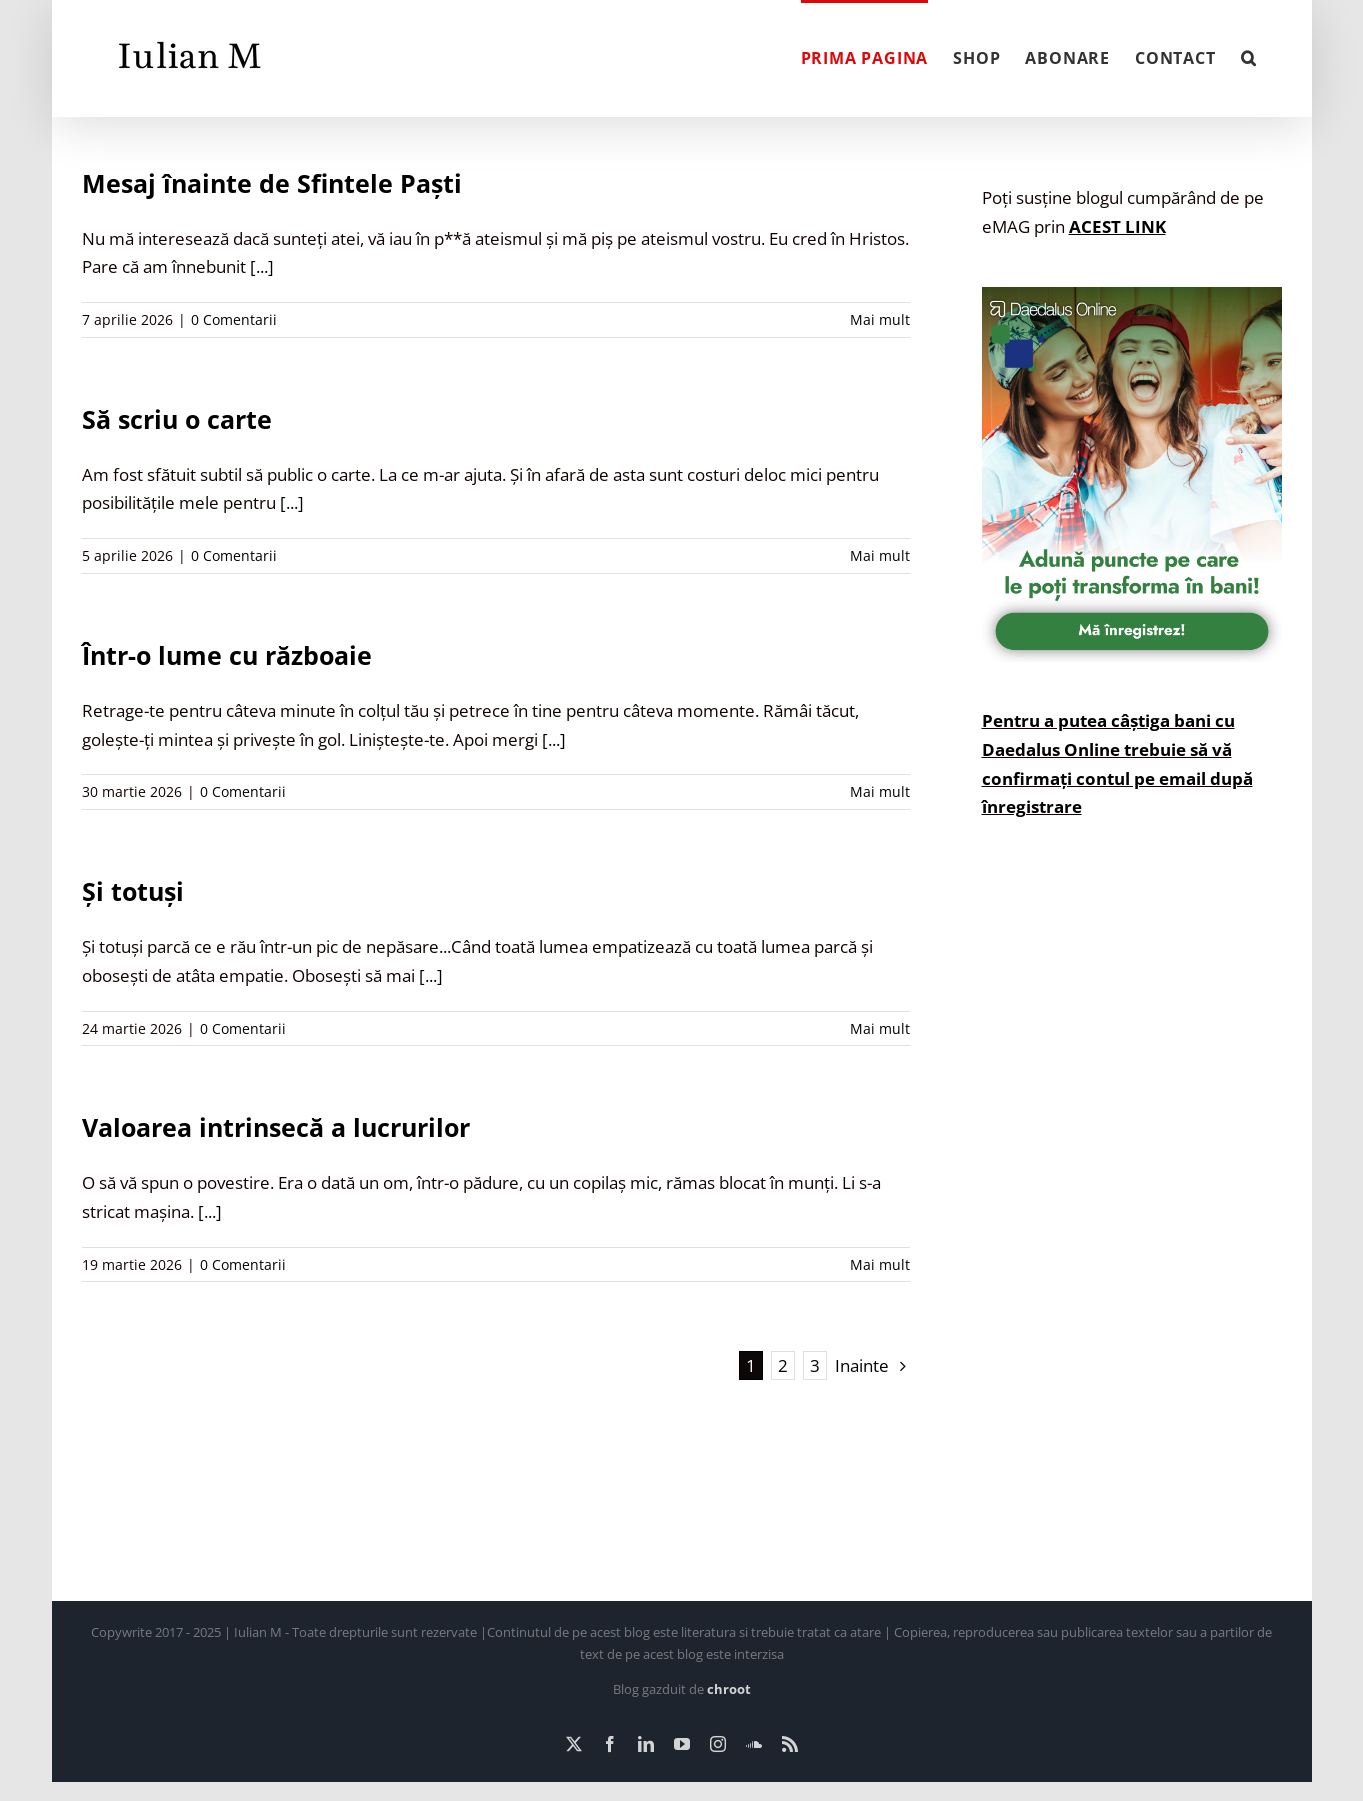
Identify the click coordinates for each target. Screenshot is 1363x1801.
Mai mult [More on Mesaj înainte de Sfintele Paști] (880, 319)
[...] (262, 266)
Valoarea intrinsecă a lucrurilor (276, 1127)
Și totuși (133, 891)
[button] (1249, 56)
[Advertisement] (1132, 1225)
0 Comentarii (234, 319)
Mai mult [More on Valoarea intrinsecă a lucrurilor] (880, 1264)
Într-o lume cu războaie (227, 655)
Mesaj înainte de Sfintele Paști (272, 183)
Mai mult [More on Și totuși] (880, 1028)
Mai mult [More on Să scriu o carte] (880, 555)
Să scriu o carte (177, 419)
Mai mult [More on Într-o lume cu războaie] (880, 791)
